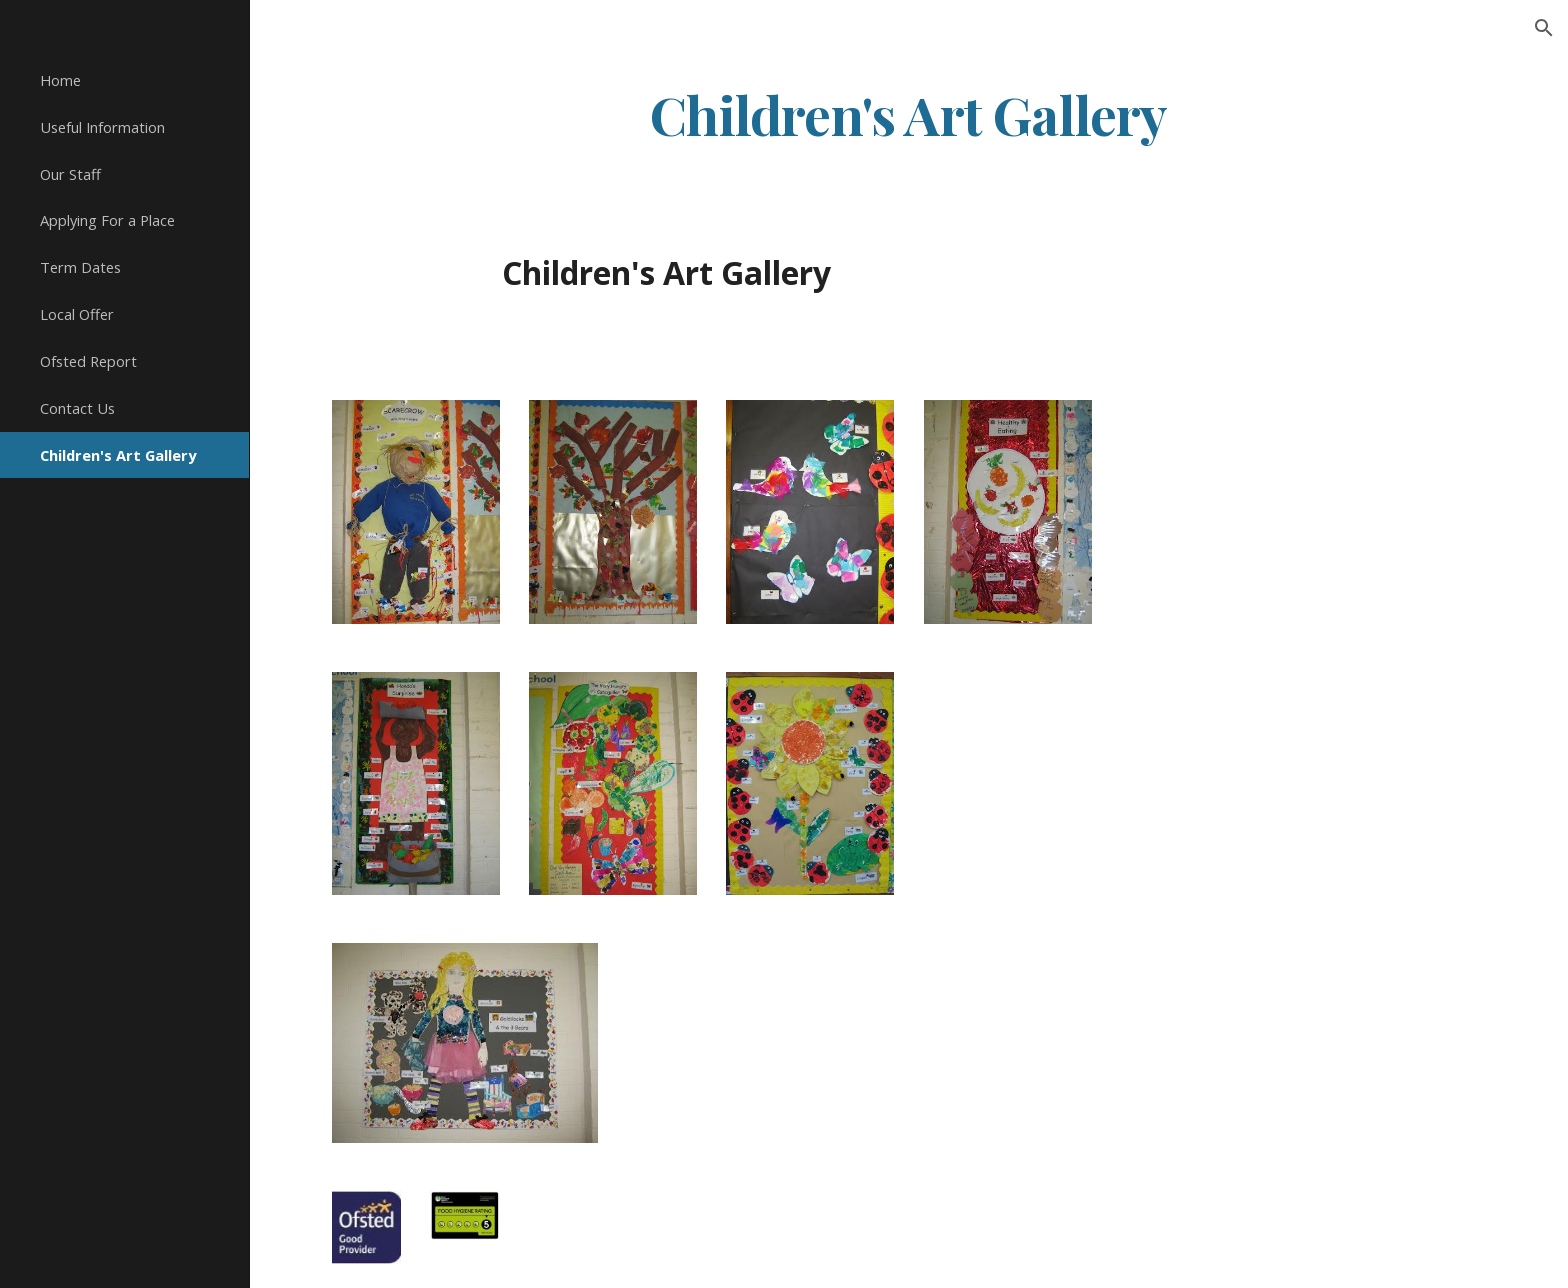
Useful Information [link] (102, 127)
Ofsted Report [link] (88, 361)
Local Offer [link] (77, 314)
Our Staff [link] (70, 174)
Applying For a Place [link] (107, 220)
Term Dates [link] (80, 267)
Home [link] (60, 80)
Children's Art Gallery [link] (118, 455)
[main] (909, 113)
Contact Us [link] (77, 408)
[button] (1544, 28)
